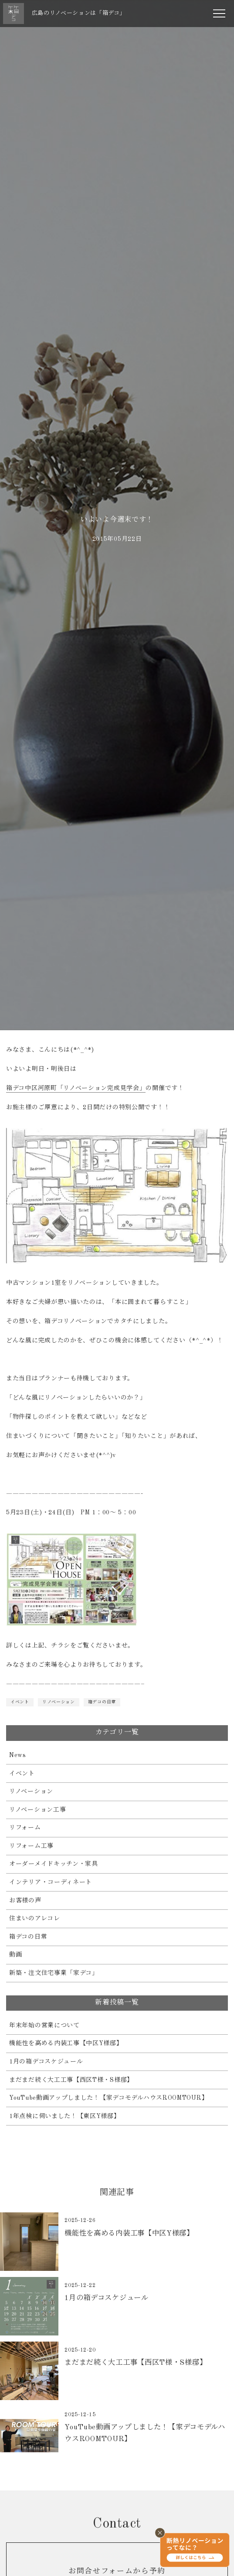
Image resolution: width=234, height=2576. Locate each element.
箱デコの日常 (102, 1702)
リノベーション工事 (37, 1810)
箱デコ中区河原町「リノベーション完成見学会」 (76, 1088)
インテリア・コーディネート (50, 1882)
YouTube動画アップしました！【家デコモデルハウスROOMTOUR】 (108, 2098)
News (17, 1755)
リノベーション (58, 1702)
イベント (19, 1702)
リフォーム (25, 1828)
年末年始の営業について (44, 2025)
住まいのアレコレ (34, 1919)
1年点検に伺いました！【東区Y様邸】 (64, 2116)
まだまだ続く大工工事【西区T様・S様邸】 (71, 2080)
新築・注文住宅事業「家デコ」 (53, 1973)
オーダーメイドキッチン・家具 (53, 1864)
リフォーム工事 (31, 1846)
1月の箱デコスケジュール (46, 2062)
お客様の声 (25, 1901)
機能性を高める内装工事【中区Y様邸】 (66, 2043)
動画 (15, 1955)
